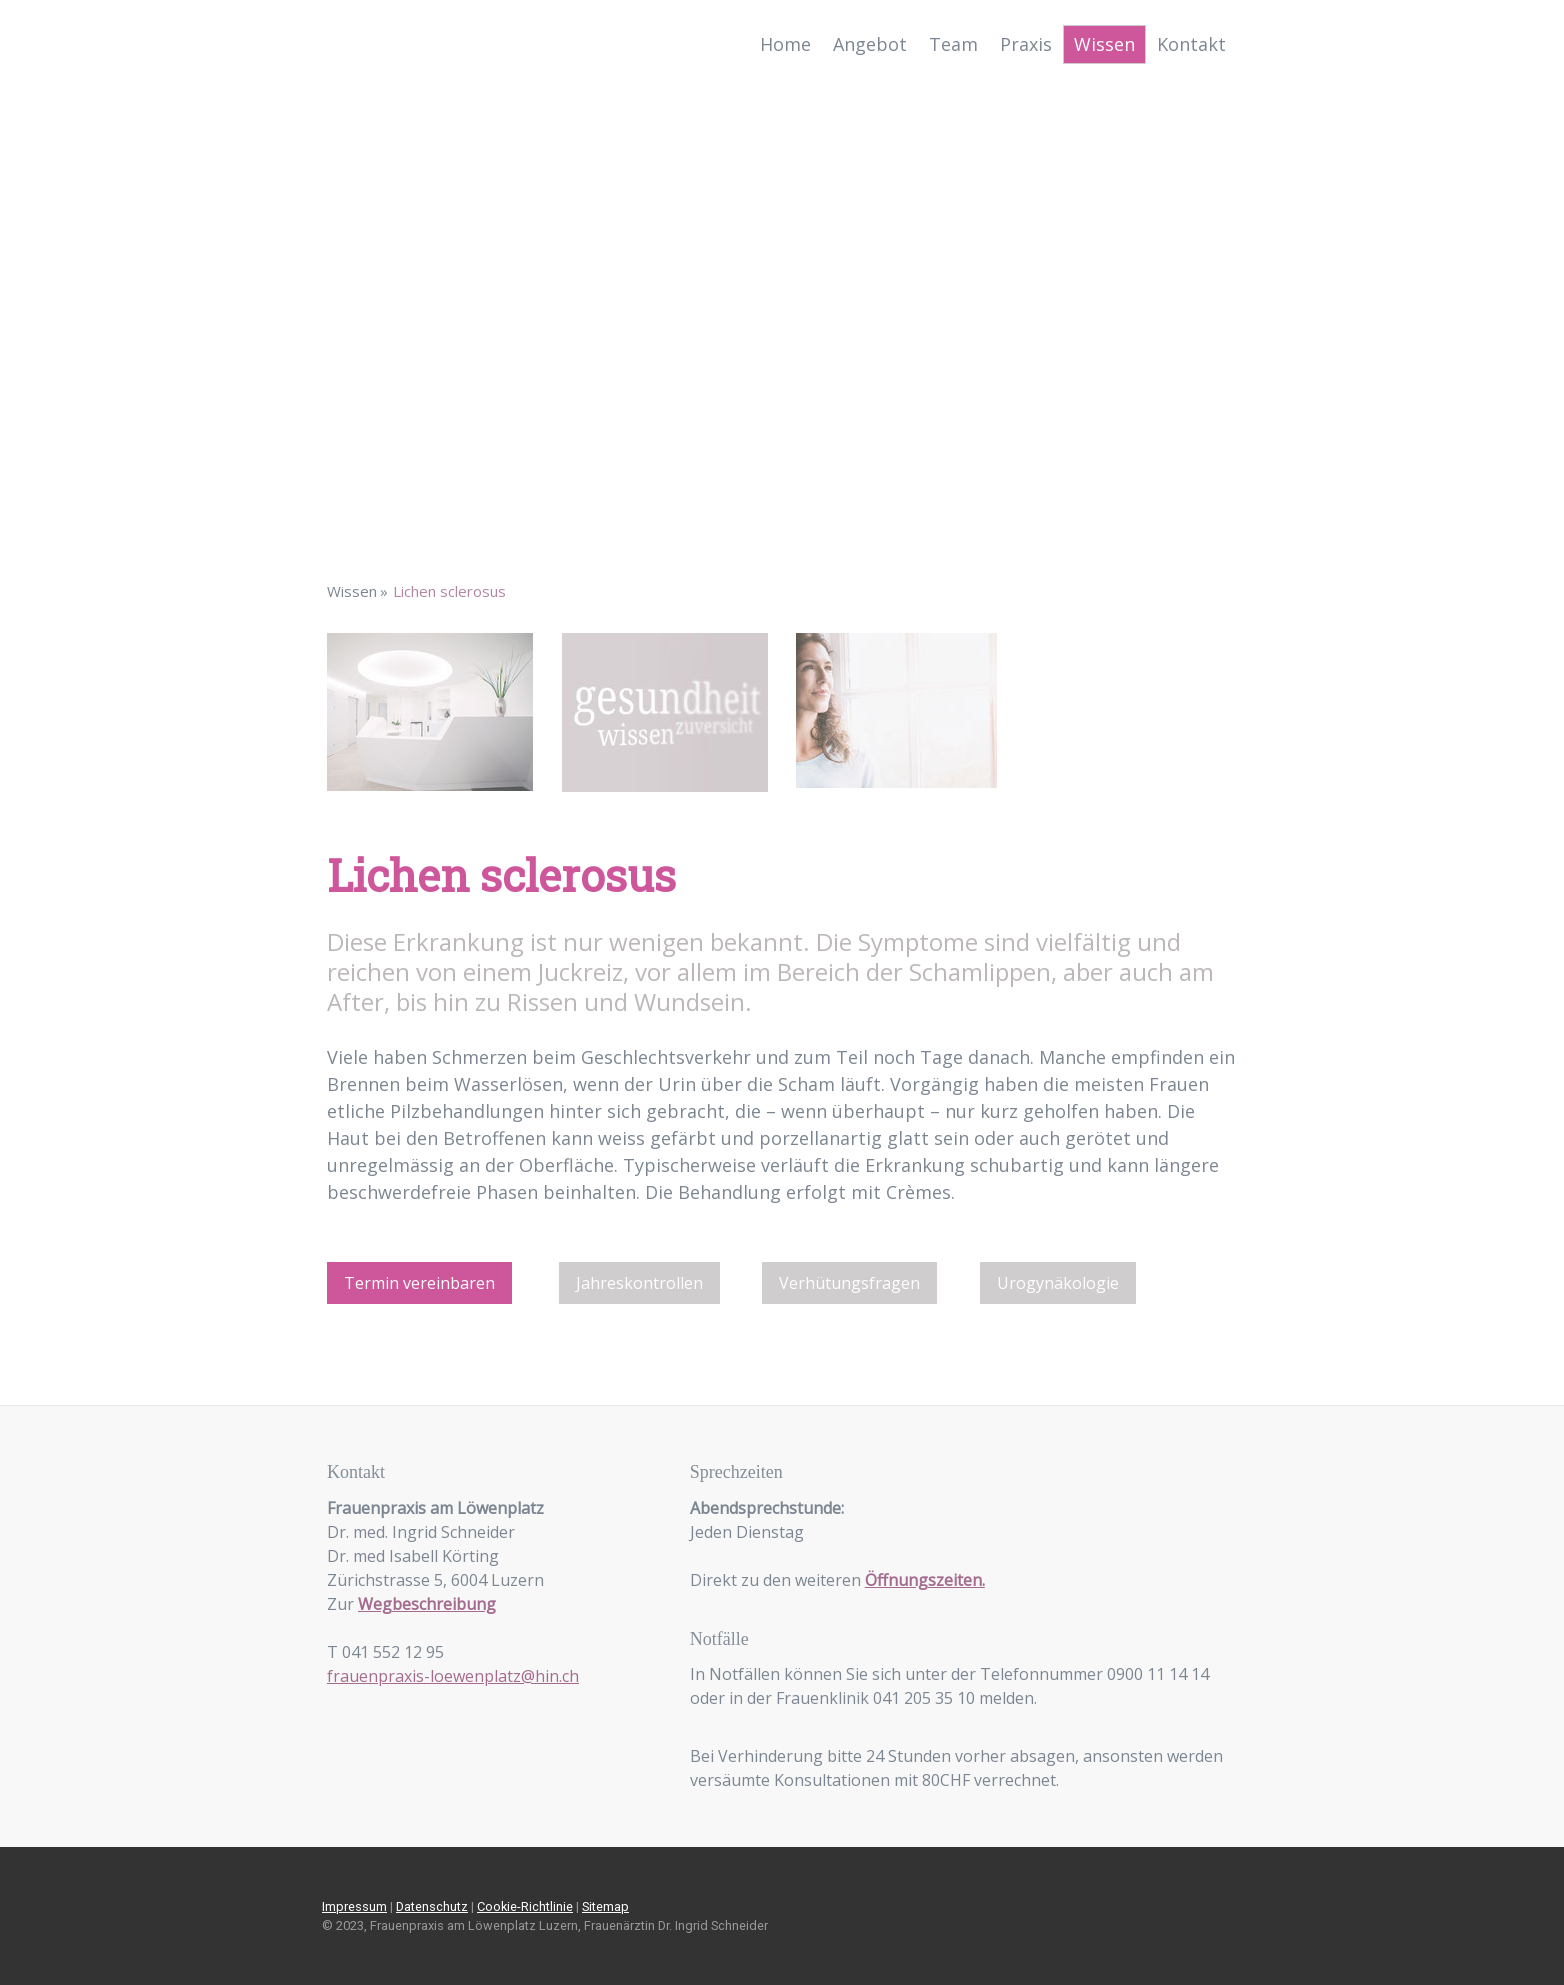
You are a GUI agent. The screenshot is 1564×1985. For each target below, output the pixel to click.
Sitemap (605, 1906)
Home (785, 44)
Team (953, 44)
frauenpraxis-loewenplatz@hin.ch (453, 1676)
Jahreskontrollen (639, 1283)
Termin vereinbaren (419, 1283)
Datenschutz (432, 1906)
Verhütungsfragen (849, 1283)
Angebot (870, 44)
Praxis (1026, 44)
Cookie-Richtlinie (525, 1906)
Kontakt (1191, 44)
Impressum (354, 1906)
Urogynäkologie (1058, 1283)
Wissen (1104, 44)
